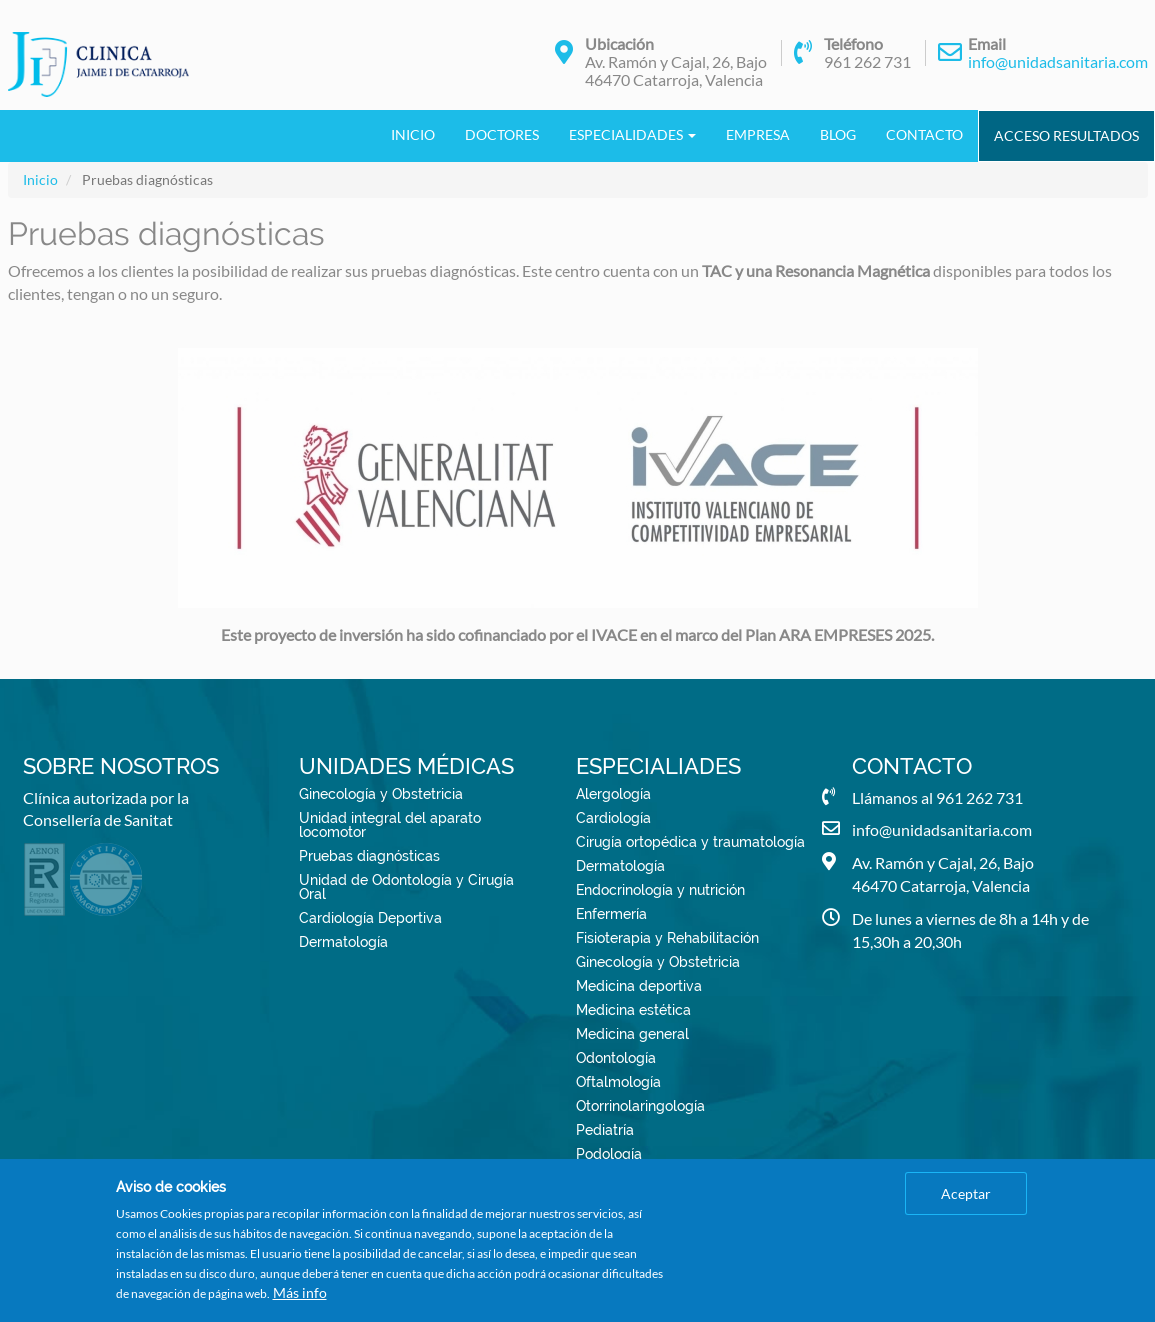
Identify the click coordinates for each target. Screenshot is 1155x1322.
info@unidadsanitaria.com (1058, 61)
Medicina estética (633, 1010)
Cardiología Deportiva (370, 918)
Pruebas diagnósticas (369, 856)
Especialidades (632, 134)
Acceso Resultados (1066, 135)
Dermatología (343, 942)
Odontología (616, 1058)
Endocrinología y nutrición (660, 890)
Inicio (413, 134)
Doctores (502, 134)
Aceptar (966, 1193)
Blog (838, 134)
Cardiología (613, 818)
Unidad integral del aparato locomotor (390, 825)
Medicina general (632, 1034)
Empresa (758, 134)
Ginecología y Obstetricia (381, 794)
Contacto (924, 134)
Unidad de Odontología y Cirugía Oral (406, 887)
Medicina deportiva (639, 986)
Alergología (613, 794)
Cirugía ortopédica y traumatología (690, 842)
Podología (609, 1154)
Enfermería (611, 914)
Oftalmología (618, 1082)
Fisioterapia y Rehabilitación (667, 938)
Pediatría (605, 1130)
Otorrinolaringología (640, 1106)
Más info (300, 1292)
